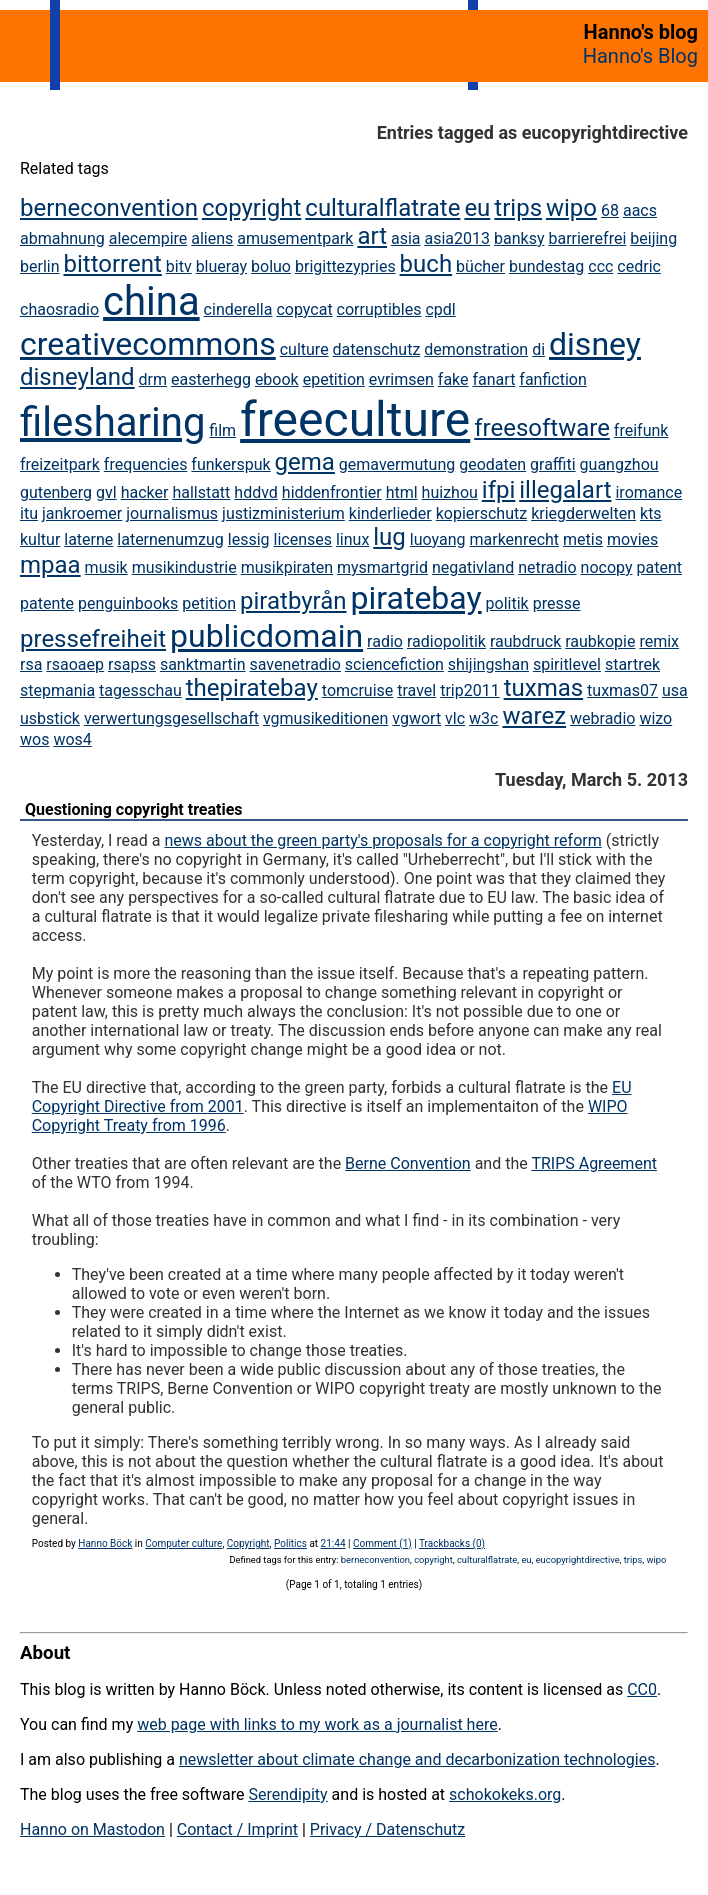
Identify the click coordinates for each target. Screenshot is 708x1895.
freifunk (641, 430)
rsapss (132, 664)
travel (416, 690)
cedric (639, 266)
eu (477, 208)
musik (106, 567)
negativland (473, 567)
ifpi (499, 490)
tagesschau (140, 690)
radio (385, 641)
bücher (480, 266)
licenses (302, 539)
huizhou (450, 492)
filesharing (112, 422)
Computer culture (183, 1543)
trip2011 (470, 690)
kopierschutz (481, 513)
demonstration (476, 349)
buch (426, 264)
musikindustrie (184, 567)
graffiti (553, 464)
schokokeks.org (505, 1794)
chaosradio (59, 309)
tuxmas (543, 688)
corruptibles (379, 309)
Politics (290, 1543)
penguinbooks (128, 603)
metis (583, 539)
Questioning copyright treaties (134, 809)
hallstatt (201, 492)
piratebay (416, 598)
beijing (653, 238)
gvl (106, 492)
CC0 (642, 1689)
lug (389, 537)
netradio (547, 567)
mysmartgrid (382, 567)
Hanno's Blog (640, 56)
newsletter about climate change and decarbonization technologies (417, 1759)
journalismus (172, 513)
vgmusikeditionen (325, 718)
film (222, 430)
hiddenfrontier (332, 492)
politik (507, 603)
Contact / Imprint (237, 1829)
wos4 (72, 739)
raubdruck (525, 641)
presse (557, 603)
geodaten (492, 464)
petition (209, 603)
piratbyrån (293, 601)
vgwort (416, 718)
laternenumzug (170, 539)
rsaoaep (75, 664)
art (372, 236)
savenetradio (295, 664)
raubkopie (600, 641)
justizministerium (283, 513)
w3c (483, 718)
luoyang (438, 539)
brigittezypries (345, 266)
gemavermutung (397, 464)
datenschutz (377, 349)
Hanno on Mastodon (92, 1829)
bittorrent (112, 264)
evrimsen (401, 379)
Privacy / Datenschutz (387, 1829)
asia (406, 238)
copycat (304, 309)
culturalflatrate (382, 208)
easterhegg (211, 379)
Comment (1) (382, 1543)
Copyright (248, 1543)
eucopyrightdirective (578, 1559)
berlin (40, 266)
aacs (640, 210)
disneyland (77, 377)
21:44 (333, 1543)
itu (29, 513)
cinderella (238, 309)
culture (304, 349)
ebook (277, 379)
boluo (271, 266)
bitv (179, 266)
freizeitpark (60, 464)
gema (305, 462)
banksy (519, 238)
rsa (31, 664)
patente (47, 603)
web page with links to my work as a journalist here (317, 1724)
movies (632, 539)
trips (518, 208)
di (538, 349)
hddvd (256, 492)
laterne (88, 539)
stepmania (57, 690)
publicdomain (266, 636)
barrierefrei (587, 238)
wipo (571, 208)
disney (595, 344)
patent (658, 567)
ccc (600, 266)
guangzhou (619, 464)
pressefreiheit (93, 639)
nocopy (607, 567)
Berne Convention (408, 1163)
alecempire (148, 238)
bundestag (546, 266)
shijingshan (488, 664)
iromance (648, 492)
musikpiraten (287, 567)
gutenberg (56, 492)
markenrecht (514, 539)
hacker (145, 492)
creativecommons (148, 344)
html (402, 492)
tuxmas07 (622, 690)
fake (453, 379)
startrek (632, 664)
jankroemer (82, 513)
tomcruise (357, 690)
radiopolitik (446, 641)
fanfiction (552, 379)
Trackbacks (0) (452, 1543)
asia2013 (458, 238)
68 (610, 210)
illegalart (565, 490)
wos (34, 739)
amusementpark (295, 238)
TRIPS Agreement (594, 1163)
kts (651, 513)
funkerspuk (230, 464)
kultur (40, 539)
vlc (455, 718)
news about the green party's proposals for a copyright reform (382, 840)
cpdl (440, 309)
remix (659, 641)
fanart (494, 379)
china (151, 301)
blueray (221, 266)
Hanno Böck (105, 1543)
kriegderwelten (583, 513)
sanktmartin (203, 664)
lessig (249, 539)
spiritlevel (567, 664)
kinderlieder (390, 513)
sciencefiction (394, 664)
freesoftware (542, 428)
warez (534, 716)
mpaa (50, 565)
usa (675, 690)
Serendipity (287, 1794)
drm (153, 379)
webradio (602, 718)
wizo (655, 718)
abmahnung (62, 238)
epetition (334, 379)
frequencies (146, 464)
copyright (251, 208)
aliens (212, 238)
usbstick (50, 718)
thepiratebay (252, 688)
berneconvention (109, 208)
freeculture (355, 419)
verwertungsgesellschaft (171, 718)
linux (352, 539)
